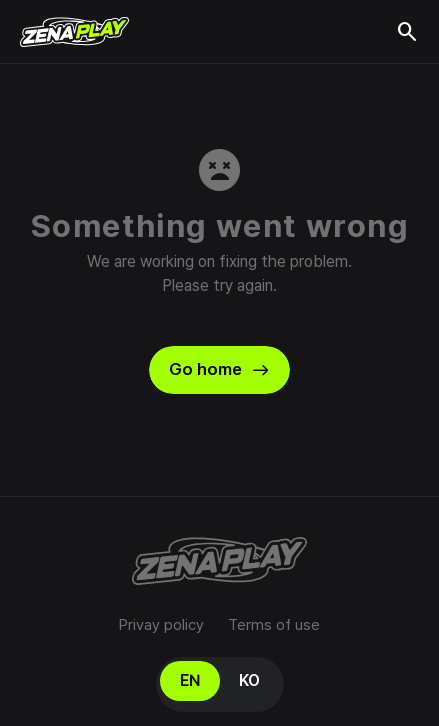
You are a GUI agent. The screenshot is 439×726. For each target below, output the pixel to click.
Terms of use (274, 625)
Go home (219, 370)
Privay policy (161, 625)
